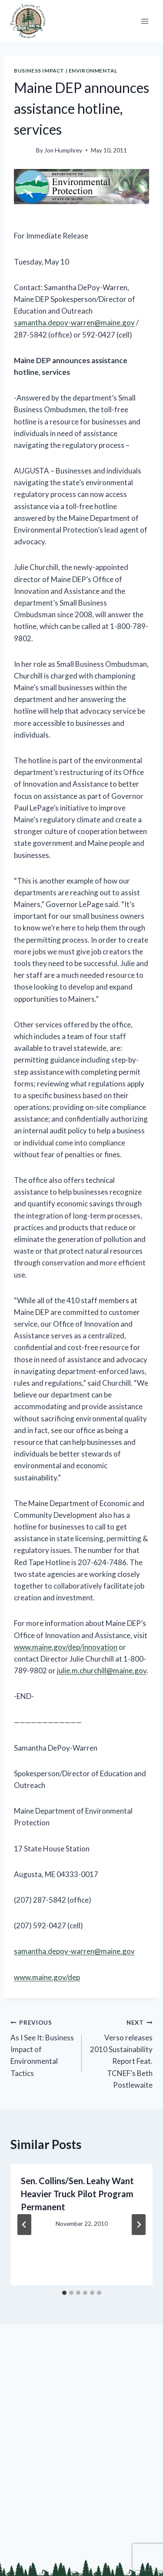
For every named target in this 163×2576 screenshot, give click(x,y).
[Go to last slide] (24, 2224)
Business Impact (39, 70)
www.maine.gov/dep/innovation (65, 1647)
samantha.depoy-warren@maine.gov (74, 322)
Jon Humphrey (63, 150)
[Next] (139, 2224)
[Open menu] (144, 21)
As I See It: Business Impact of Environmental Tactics (42, 2046)
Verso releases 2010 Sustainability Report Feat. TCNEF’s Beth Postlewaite (121, 2052)
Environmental (93, 70)
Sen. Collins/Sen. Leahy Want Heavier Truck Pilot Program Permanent (77, 2193)
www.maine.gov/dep (47, 1977)
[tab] (64, 2293)
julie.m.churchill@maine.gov (101, 1670)
